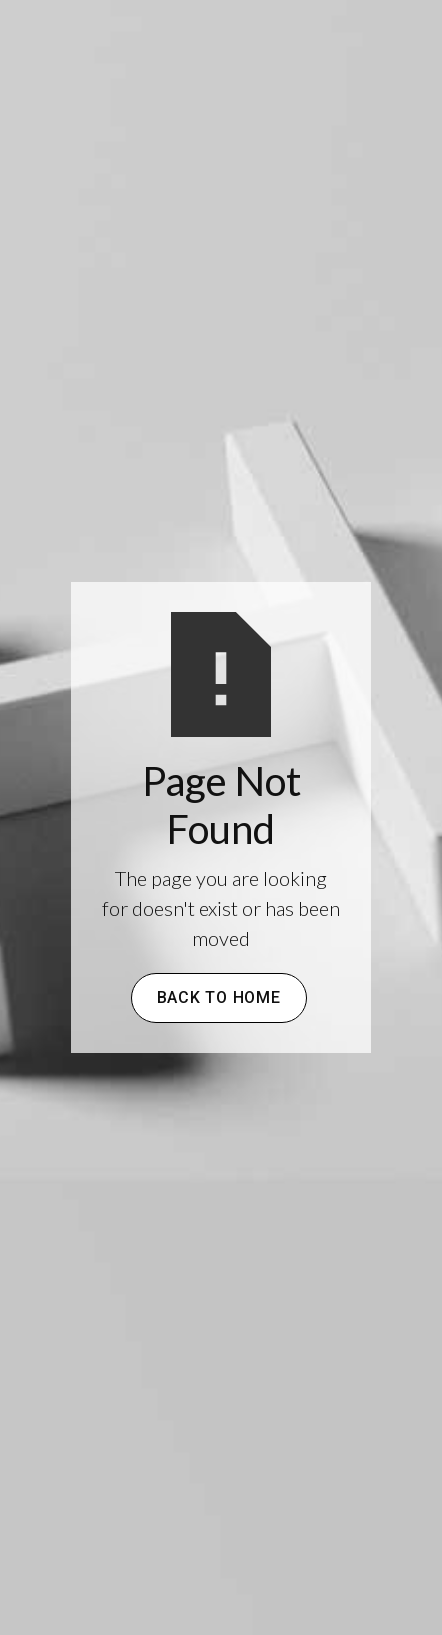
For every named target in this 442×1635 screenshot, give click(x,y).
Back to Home (219, 997)
